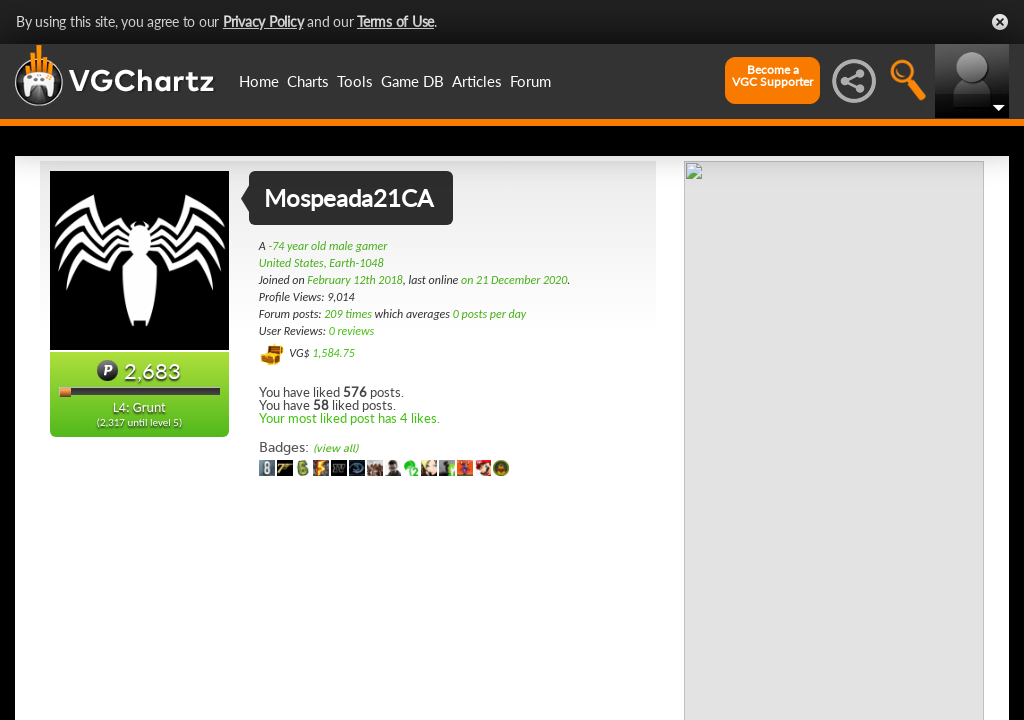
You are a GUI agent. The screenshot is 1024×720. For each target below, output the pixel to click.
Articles (477, 81)
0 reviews (352, 331)
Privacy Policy (263, 21)
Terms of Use (395, 21)
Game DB (412, 81)
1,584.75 (333, 353)
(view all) (335, 448)
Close (1000, 22)
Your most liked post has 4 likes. (349, 418)
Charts (308, 81)
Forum (530, 81)
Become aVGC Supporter (772, 76)
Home (259, 81)
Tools (355, 81)
